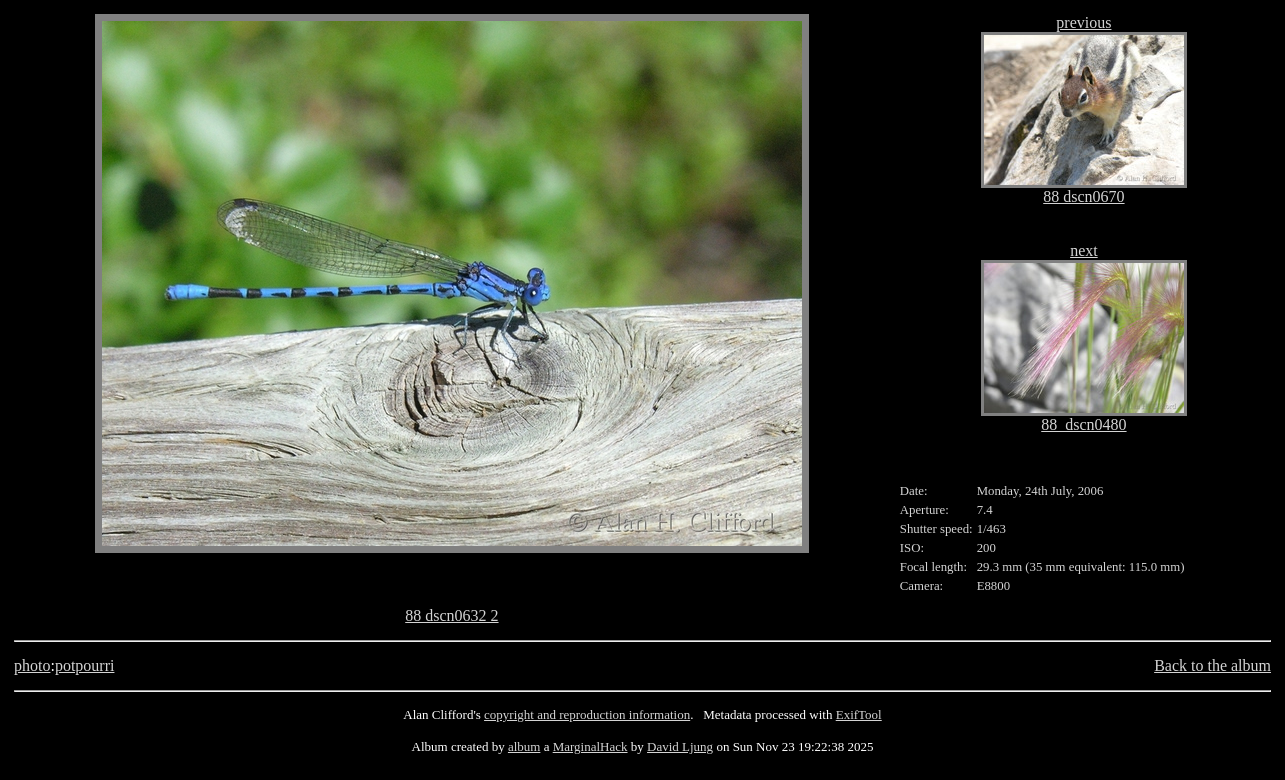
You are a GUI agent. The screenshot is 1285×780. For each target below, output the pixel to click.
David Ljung (680, 746)
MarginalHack (590, 746)
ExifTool (859, 714)
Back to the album (1212, 665)
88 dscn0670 (1083, 196)
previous (1083, 22)
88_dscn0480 (1083, 424)
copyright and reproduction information (587, 714)
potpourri (85, 665)
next (1084, 250)
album (524, 746)
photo (32, 665)
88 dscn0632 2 (451, 615)
